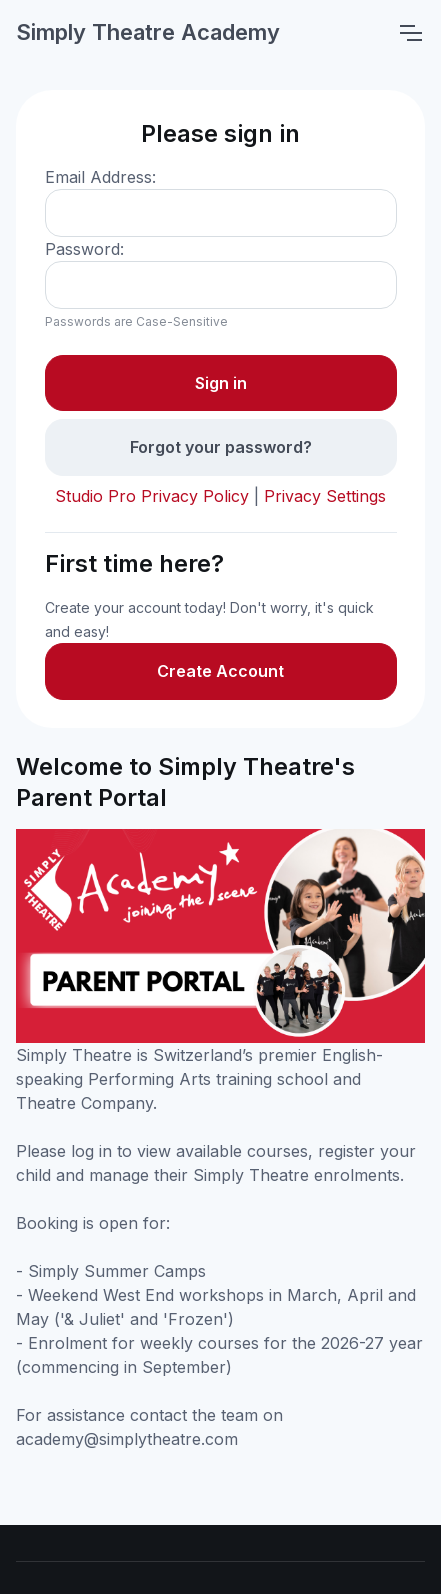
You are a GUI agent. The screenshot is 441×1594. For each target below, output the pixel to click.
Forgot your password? (221, 447)
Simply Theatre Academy (148, 32)
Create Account (220, 671)
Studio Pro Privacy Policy (152, 496)
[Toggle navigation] (410, 33)
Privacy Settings (325, 496)
